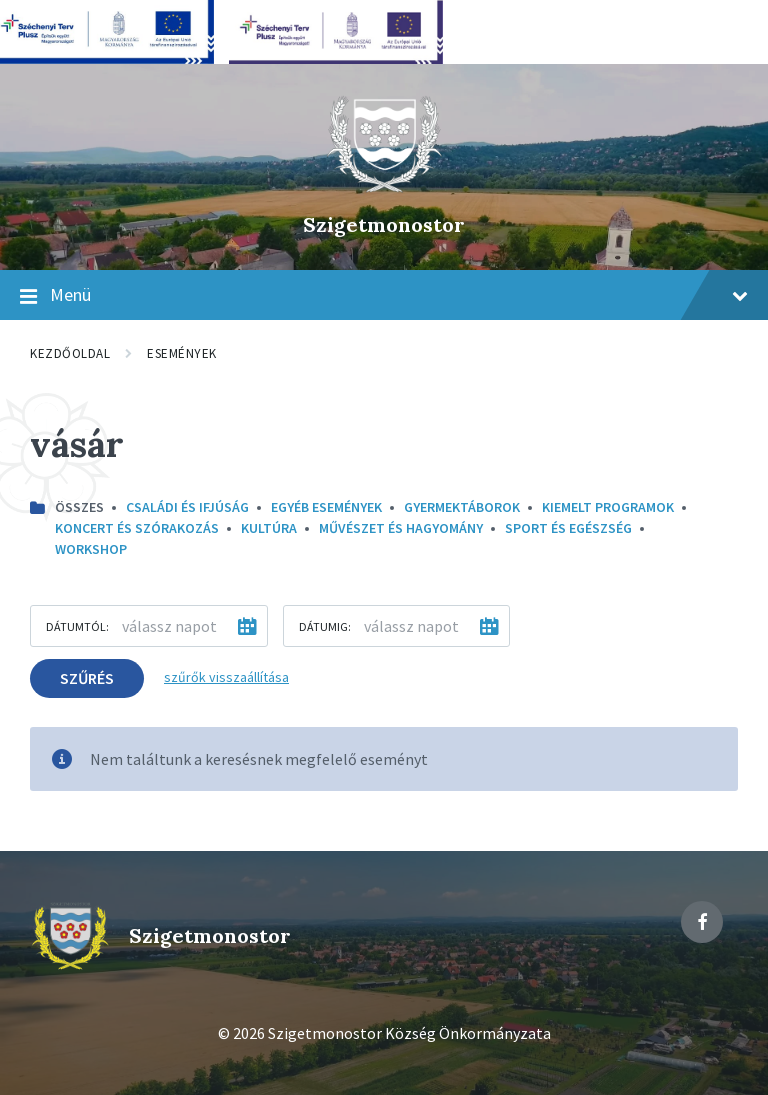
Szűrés (87, 678)
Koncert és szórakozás (137, 528)
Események (182, 353)
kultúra (269, 528)
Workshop (91, 549)
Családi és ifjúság (187, 507)
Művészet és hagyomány (401, 528)
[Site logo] (384, 190)
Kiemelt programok (608, 507)
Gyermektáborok (462, 507)
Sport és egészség (568, 528)
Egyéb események (326, 507)
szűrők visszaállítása (226, 677)
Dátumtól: (77, 626)
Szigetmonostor (384, 224)
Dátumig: (325, 626)
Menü (384, 296)
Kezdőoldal (70, 353)
